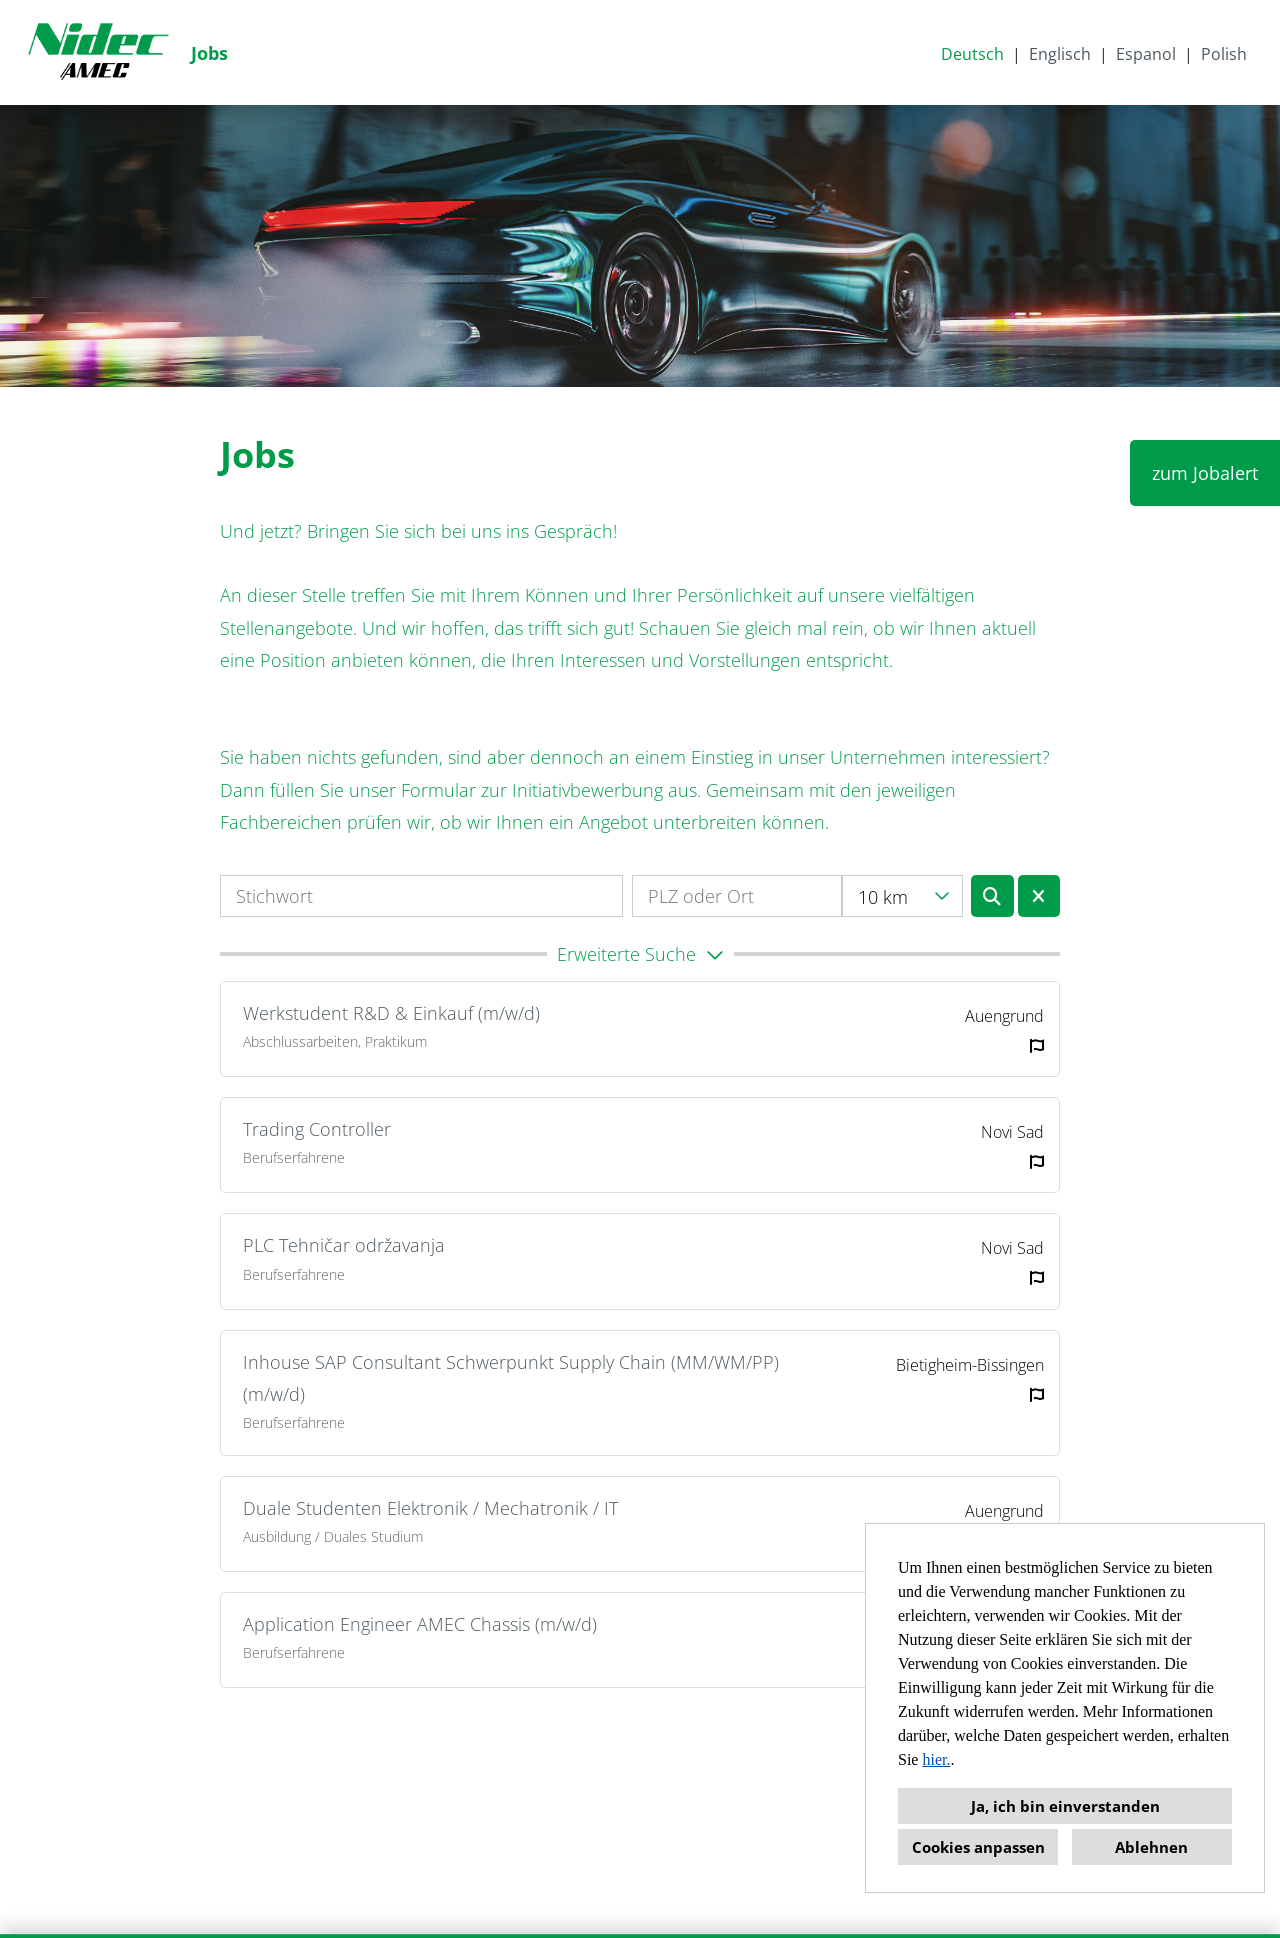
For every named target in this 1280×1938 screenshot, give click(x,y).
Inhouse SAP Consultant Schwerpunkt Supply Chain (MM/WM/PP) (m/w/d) (511, 1378)
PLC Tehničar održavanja (344, 1245)
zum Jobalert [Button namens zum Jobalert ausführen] (1205, 473)
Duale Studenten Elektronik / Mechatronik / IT (430, 1508)
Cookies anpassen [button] (978, 1847)
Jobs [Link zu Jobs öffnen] (209, 53)
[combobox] (902, 896)
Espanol (1146, 54)
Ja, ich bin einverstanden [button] (1065, 1806)
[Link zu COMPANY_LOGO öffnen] (98, 52)
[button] (640, 954)
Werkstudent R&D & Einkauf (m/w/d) (391, 1013)
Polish (1224, 54)
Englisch (1060, 54)
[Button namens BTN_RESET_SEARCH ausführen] (1039, 896)
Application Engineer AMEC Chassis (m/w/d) (420, 1624)
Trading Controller (317, 1129)
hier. (936, 1759)
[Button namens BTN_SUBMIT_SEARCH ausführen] (992, 896)
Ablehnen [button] (1151, 1847)
